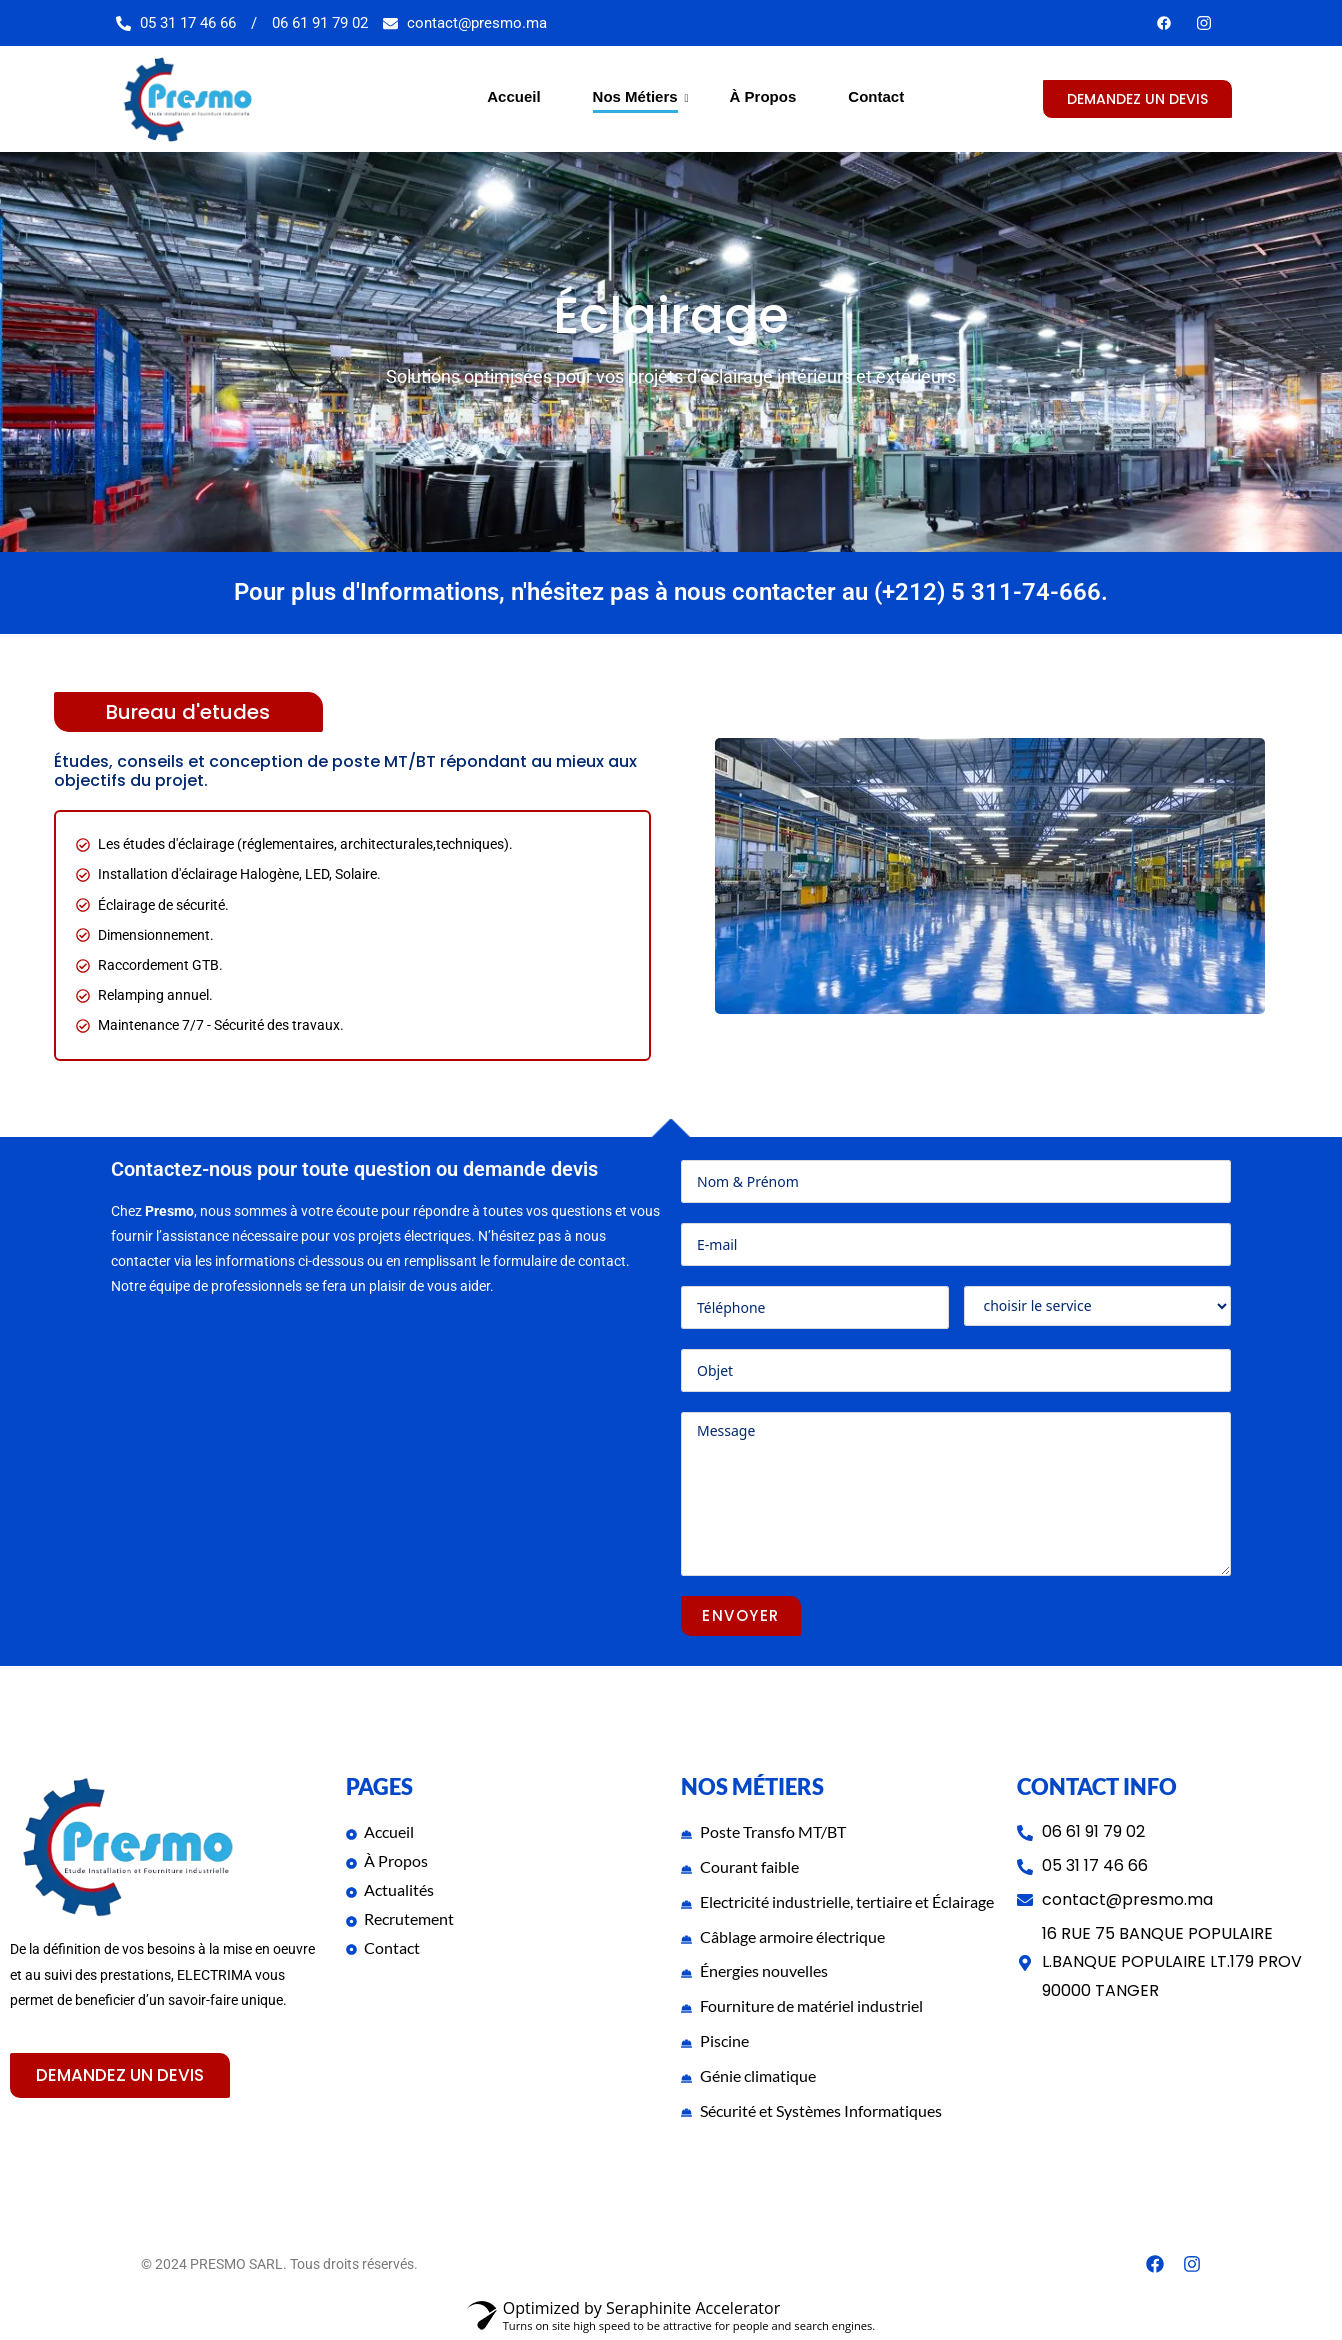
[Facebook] (1164, 23)
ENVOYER (741, 1615)
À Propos (763, 96)
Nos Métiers (638, 96)
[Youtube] (1204, 23)
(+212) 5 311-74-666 (987, 593)
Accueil (513, 96)
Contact (876, 96)
